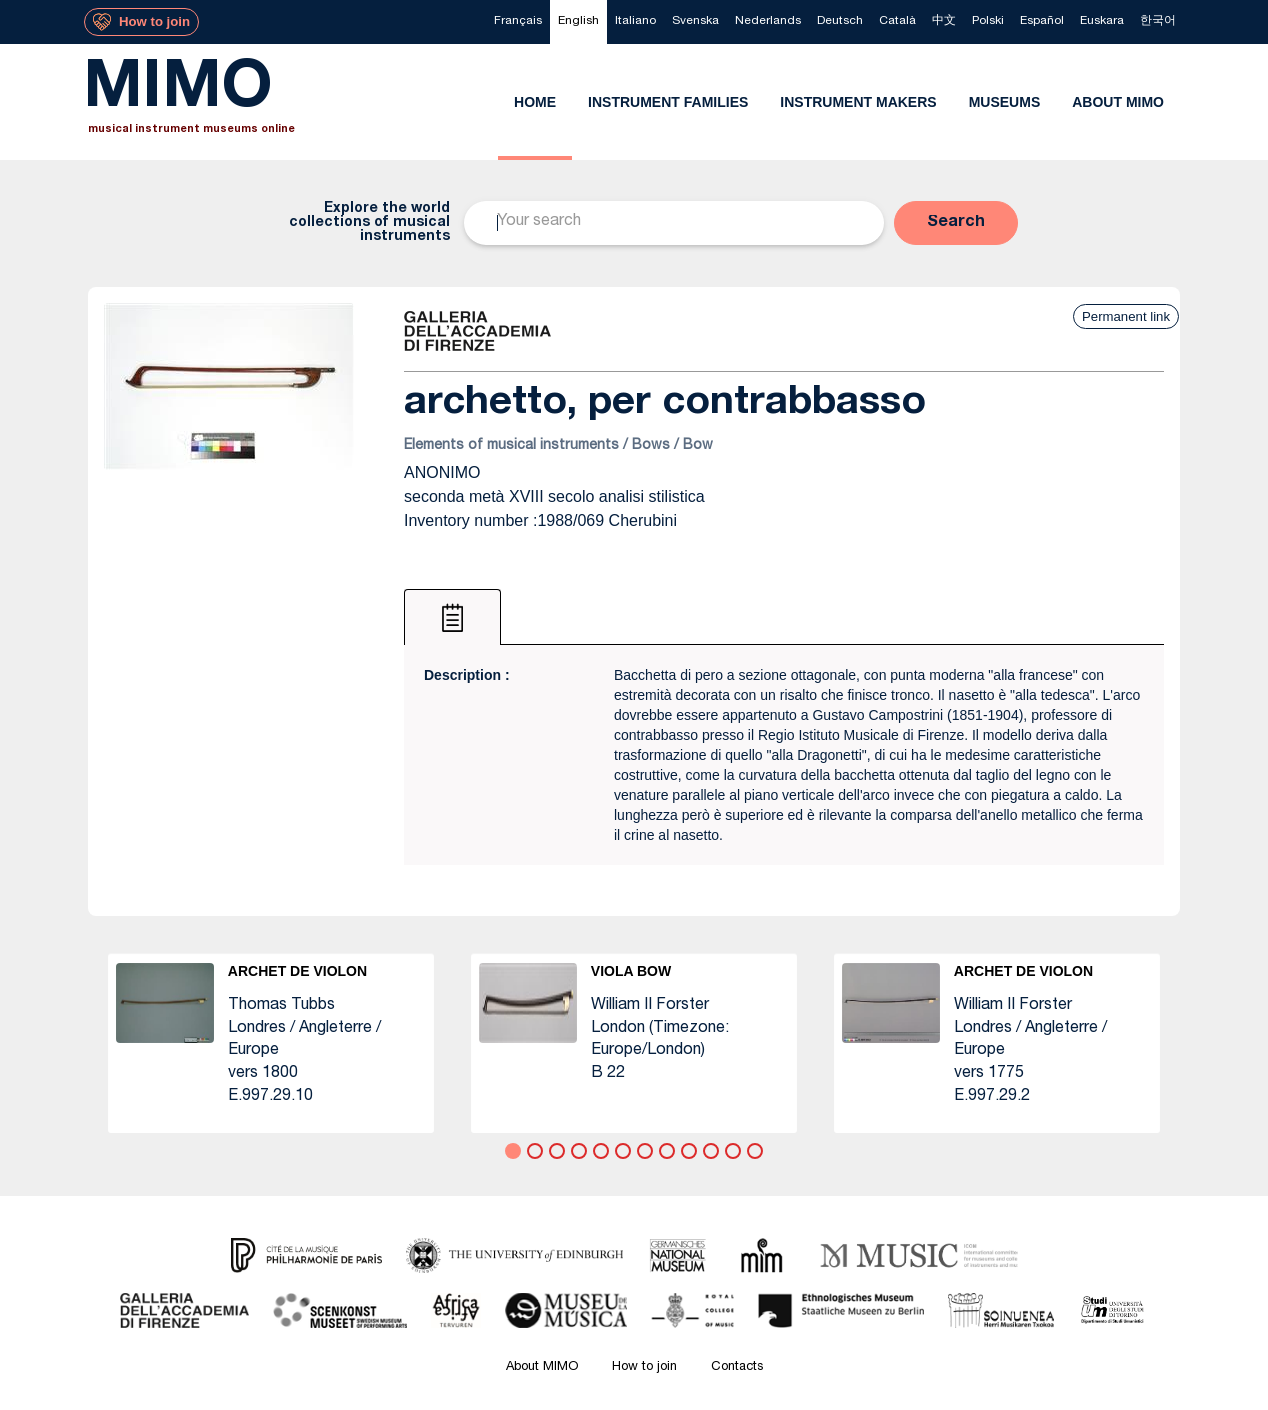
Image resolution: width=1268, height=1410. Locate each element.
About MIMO (542, 1367)
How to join (644, 1367)
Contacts (737, 1367)
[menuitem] (518, 22)
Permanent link (1126, 316)
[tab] (452, 617)
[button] (956, 223)
